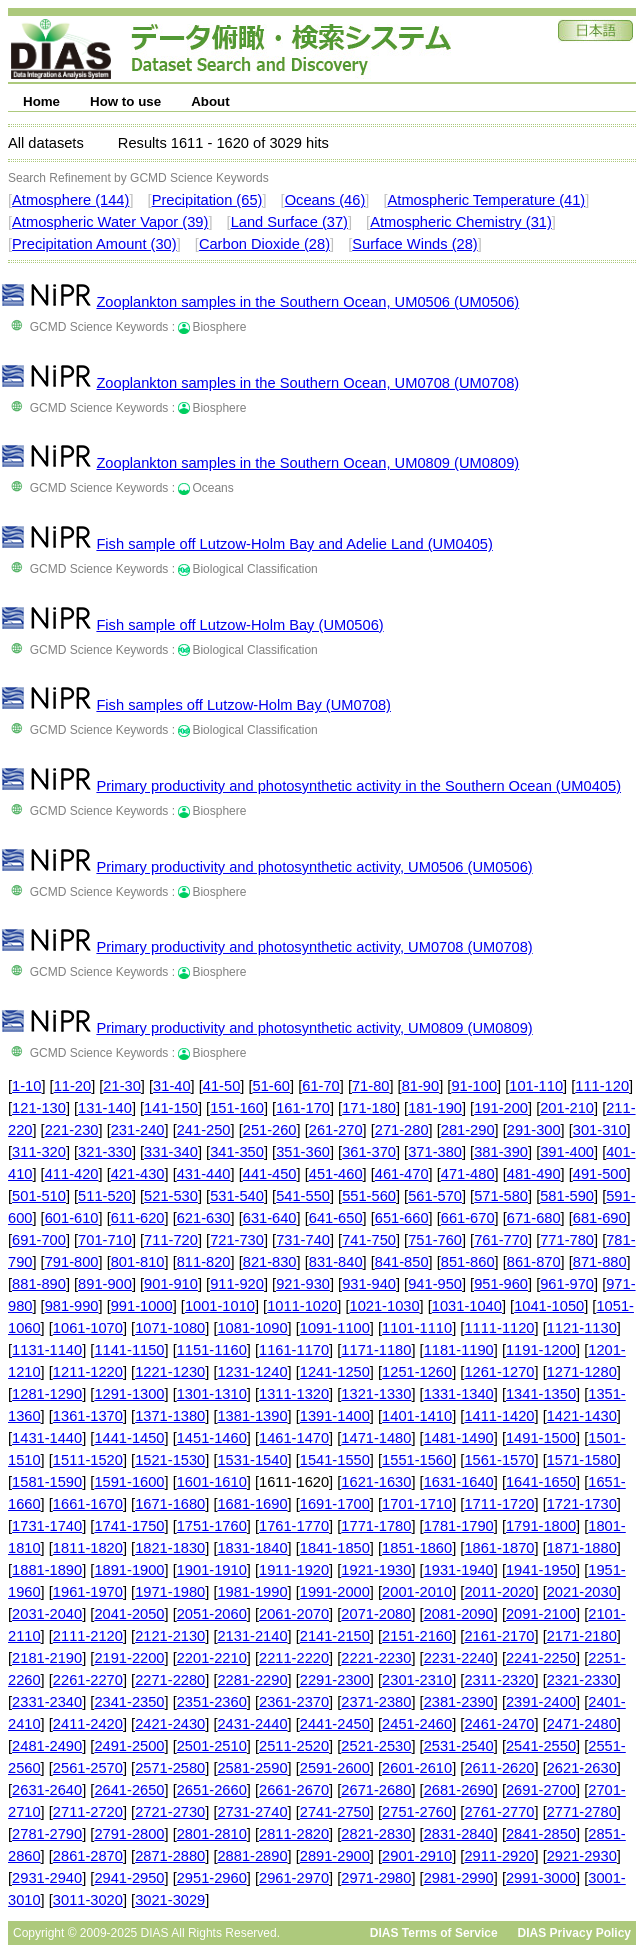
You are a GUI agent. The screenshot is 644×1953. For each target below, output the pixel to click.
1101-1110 (417, 1328)
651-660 (402, 1218)
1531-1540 (252, 1460)
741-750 (369, 1240)
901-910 (171, 1284)
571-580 (501, 1196)
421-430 (138, 1174)
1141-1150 (129, 1350)
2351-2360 (212, 1702)
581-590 (567, 1196)
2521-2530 (376, 1746)
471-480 (468, 1174)
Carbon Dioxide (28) (264, 244)
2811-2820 (294, 1834)
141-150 (171, 1108)
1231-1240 (252, 1372)
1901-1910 (212, 1570)
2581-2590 (252, 1768)
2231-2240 (459, 1658)
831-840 (336, 1262)
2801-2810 (212, 1834)
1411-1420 (499, 1416)
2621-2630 (582, 1768)
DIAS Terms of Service (434, 1933)
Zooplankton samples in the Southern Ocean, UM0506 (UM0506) (307, 302)
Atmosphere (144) (70, 200)
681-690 (600, 1218)
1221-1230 (170, 1372)
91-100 (474, 1086)
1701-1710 (417, 1504)
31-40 (172, 1086)
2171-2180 (582, 1636)
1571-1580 (582, 1460)
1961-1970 (88, 1592)
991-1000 (142, 1306)
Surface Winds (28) (414, 244)
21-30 (122, 1086)
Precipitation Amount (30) (94, 244)
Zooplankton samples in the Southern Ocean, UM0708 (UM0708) (307, 383)
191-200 (501, 1108)
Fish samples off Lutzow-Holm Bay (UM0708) (243, 705)
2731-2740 (252, 1812)
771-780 (567, 1240)
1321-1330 (376, 1394)
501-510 (39, 1196)
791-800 (72, 1262)
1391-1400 (335, 1416)
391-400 (567, 1152)
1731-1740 (47, 1526)
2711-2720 (88, 1812)
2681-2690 (459, 1790)
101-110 (536, 1086)
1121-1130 (582, 1328)
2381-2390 (459, 1702)
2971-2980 (376, 1878)
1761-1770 (294, 1526)
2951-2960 (212, 1878)
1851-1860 (417, 1548)
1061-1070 (88, 1328)
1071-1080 (170, 1328)
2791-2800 (129, 1834)
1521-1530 (170, 1460)
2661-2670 (294, 1790)
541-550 (303, 1196)
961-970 (567, 1284)
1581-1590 (47, 1482)
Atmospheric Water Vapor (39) (110, 222)
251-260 (270, 1130)
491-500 (600, 1174)
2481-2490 (47, 1746)
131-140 (105, 1108)
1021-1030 (385, 1306)
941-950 (435, 1284)
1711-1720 (499, 1504)
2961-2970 (294, 1878)
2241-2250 (541, 1658)
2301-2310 (417, 1680)
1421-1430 (582, 1416)
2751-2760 (417, 1812)
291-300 (534, 1130)
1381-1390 (252, 1416)
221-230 (72, 1130)
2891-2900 (335, 1856)
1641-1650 (541, 1482)
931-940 (369, 1284)
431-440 (204, 1174)
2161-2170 (499, 1636)
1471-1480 (376, 1438)
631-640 (270, 1218)
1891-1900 (129, 1570)
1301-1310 (212, 1394)
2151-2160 (417, 1636)
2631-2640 (47, 1790)
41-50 (222, 1086)
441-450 (270, 1174)
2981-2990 (459, 1878)
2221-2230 (376, 1658)
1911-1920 (294, 1570)
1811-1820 (88, 1548)
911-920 (237, 1284)
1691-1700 (335, 1504)
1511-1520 (88, 1460)
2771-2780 (582, 1812)
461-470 (402, 1174)
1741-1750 (129, 1526)
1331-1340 (459, 1394)
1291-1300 (129, 1394)
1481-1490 (459, 1438)
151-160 (237, 1108)
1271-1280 (582, 1372)
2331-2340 (47, 1702)
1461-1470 (294, 1438)
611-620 (138, 1218)
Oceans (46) (325, 200)
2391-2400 (541, 1702)
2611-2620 (499, 1768)
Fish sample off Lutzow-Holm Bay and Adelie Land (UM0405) (294, 544)
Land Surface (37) (289, 222)
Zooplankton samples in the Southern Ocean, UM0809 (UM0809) (307, 463)
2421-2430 (170, 1724)
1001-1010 (220, 1306)
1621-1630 (376, 1482)
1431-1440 (47, 1438)
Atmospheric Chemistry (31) (461, 222)
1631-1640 (459, 1482)
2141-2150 (335, 1636)
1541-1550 (335, 1460)
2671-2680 (376, 1790)
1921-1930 (376, 1570)
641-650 (336, 1218)
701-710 (105, 1240)
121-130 (39, 1108)
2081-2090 (459, 1614)
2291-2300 (335, 1680)
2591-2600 (335, 1768)
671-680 (534, 1218)
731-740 (303, 1240)
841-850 (402, 1262)
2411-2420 (88, 1724)
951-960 (501, 1284)
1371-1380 (170, 1416)
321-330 (105, 1152)
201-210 (567, 1108)
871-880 (600, 1262)
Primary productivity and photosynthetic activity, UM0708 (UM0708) (314, 947)
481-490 (534, 1174)
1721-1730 (582, 1504)
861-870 (534, 1262)
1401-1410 (417, 1416)
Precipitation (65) (207, 200)
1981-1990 (252, 1592)
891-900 (105, 1284)
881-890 (39, 1284)
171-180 (369, 1108)
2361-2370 (294, 1702)
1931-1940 (459, 1570)
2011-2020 (499, 1592)
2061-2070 (294, 1614)
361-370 (369, 1152)
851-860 (468, 1262)
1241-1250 (335, 1372)
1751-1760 (212, 1526)
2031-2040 (47, 1614)
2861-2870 (88, 1856)
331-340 (171, 1152)
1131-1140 (47, 1350)
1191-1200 (541, 1350)
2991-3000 (541, 1878)
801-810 (138, 1262)
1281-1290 (47, 1394)
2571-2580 (170, 1768)
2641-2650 (129, 1790)
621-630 (204, 1218)
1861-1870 (499, 1548)
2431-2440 (252, 1724)
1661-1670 (88, 1504)
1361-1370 (88, 1416)
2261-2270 (88, 1680)
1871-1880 (582, 1548)
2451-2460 (417, 1724)
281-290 (468, 1130)
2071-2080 (376, 1614)
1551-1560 (417, 1460)
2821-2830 (376, 1834)
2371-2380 (376, 1702)
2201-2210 (212, 1658)
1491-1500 (541, 1438)
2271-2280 (170, 1680)
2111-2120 (88, 1636)
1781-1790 (459, 1526)
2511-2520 (294, 1746)
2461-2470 (499, 1724)
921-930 (303, 1284)
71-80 (371, 1086)
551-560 (369, 1196)
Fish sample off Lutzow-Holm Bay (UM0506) (239, 625)
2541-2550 (541, 1746)
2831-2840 (459, 1834)
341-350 (237, 1152)
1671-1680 (170, 1504)
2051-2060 (212, 1614)
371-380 (435, 1152)
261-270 (336, 1130)
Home (41, 101)
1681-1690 (252, 1504)
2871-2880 (170, 1856)
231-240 (138, 1130)
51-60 (272, 1086)
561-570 (435, 1196)
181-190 (435, 1108)
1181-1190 (459, 1350)
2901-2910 (417, 1856)
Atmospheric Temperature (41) (487, 200)
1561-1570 (499, 1460)
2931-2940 (47, 1878)
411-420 (72, 1174)
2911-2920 (499, 1856)
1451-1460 (212, 1438)
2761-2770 (499, 1812)
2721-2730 (170, 1812)
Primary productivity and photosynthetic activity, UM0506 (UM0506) (314, 867)
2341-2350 (129, 1702)
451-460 (336, 1174)
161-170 (303, 1108)
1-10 (26, 1086)
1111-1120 (499, 1328)
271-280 (402, 1130)
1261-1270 (499, 1372)
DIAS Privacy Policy (574, 1933)
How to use (125, 101)
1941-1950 (541, 1570)
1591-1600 (129, 1482)
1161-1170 (294, 1350)
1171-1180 (376, 1350)
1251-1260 (417, 1372)
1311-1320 (294, 1394)
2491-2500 (129, 1746)
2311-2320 (499, 1680)
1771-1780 (376, 1526)
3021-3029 (170, 1900)
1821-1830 (170, 1548)
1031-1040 (467, 1306)
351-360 (303, 1152)
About (210, 101)
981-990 (72, 1306)
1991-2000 (335, 1592)
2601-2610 (417, 1768)
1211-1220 (88, 1372)
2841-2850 (541, 1834)
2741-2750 (335, 1812)
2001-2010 (417, 1592)
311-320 (39, 1152)
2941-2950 (129, 1878)
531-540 (237, 1196)
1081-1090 (252, 1328)
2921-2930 (582, 1856)
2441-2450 (335, 1724)
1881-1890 (47, 1570)
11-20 (73, 1086)
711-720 (171, 1240)
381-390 (501, 1152)
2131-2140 (252, 1636)
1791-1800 (541, 1526)
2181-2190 (47, 1658)
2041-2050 (129, 1614)
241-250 (204, 1130)
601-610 (72, 1218)
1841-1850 (335, 1548)
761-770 (501, 1240)
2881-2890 (252, 1856)
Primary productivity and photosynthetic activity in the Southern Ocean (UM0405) (358, 786)
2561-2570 (88, 1768)
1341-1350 (541, 1394)
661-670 (468, 1218)
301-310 (600, 1130)
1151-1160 (212, 1350)
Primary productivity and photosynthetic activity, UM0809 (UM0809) (314, 1028)
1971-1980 (170, 1592)
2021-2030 (582, 1592)
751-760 (435, 1240)
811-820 (204, 1262)
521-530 (171, 1196)
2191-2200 (129, 1658)
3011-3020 (88, 1900)
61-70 (321, 1086)
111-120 (602, 1086)
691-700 (39, 1240)
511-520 (105, 1196)
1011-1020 (302, 1306)
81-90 (421, 1086)
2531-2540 (459, 1746)
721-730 (237, 1240)
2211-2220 (294, 1658)
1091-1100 (335, 1328)
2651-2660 (212, 1790)
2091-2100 (541, 1614)
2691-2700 (541, 1790)
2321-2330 (582, 1680)
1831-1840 (252, 1548)
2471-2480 (582, 1724)
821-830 (270, 1262)
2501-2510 (212, 1746)
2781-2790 (47, 1834)
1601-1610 (212, 1482)
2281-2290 (252, 1680)
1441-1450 (129, 1438)
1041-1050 (549, 1306)
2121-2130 (170, 1636)
